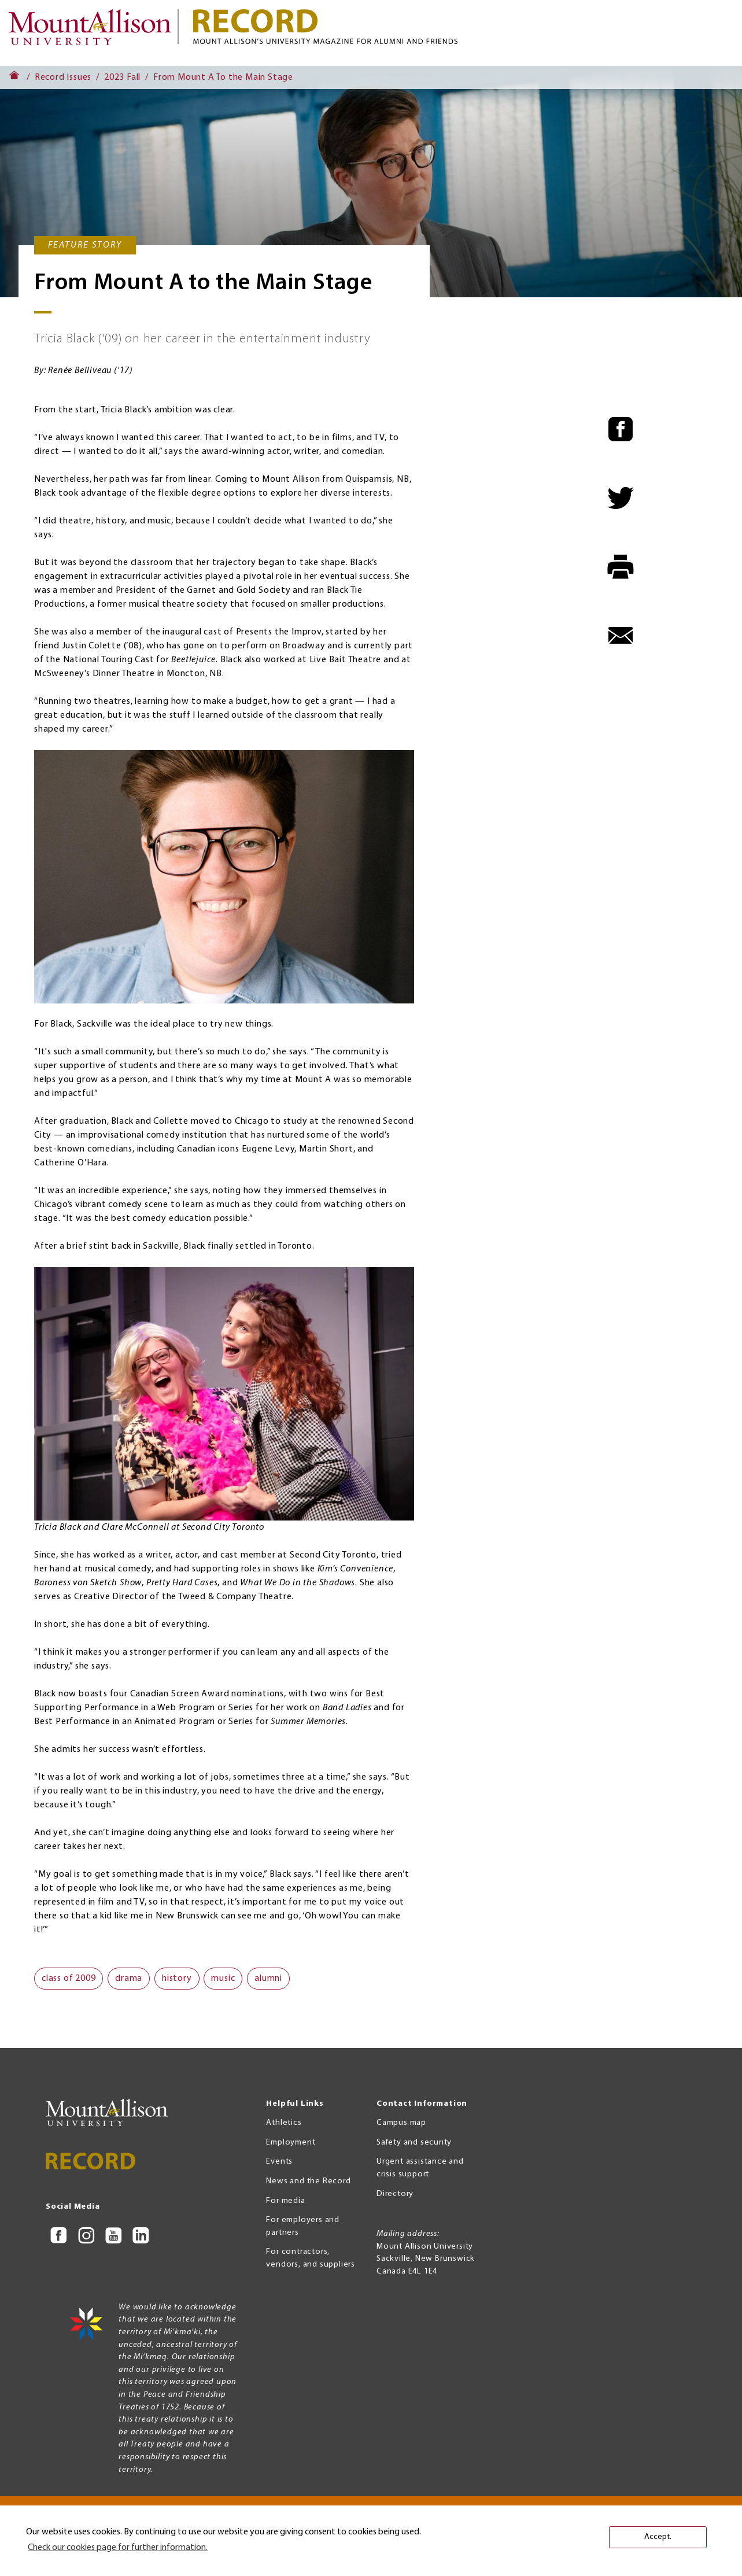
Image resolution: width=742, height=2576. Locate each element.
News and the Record (308, 2181)
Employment (290, 2142)
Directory (395, 2194)
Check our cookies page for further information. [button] (118, 2547)
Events (279, 2161)
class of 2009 (68, 1978)
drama (128, 1978)
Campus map (401, 2123)
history (177, 1978)
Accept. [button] (657, 2537)
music (223, 1978)
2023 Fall (122, 77)
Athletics (283, 2123)
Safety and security (414, 2142)
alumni (268, 1978)
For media (285, 2201)
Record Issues (63, 77)
